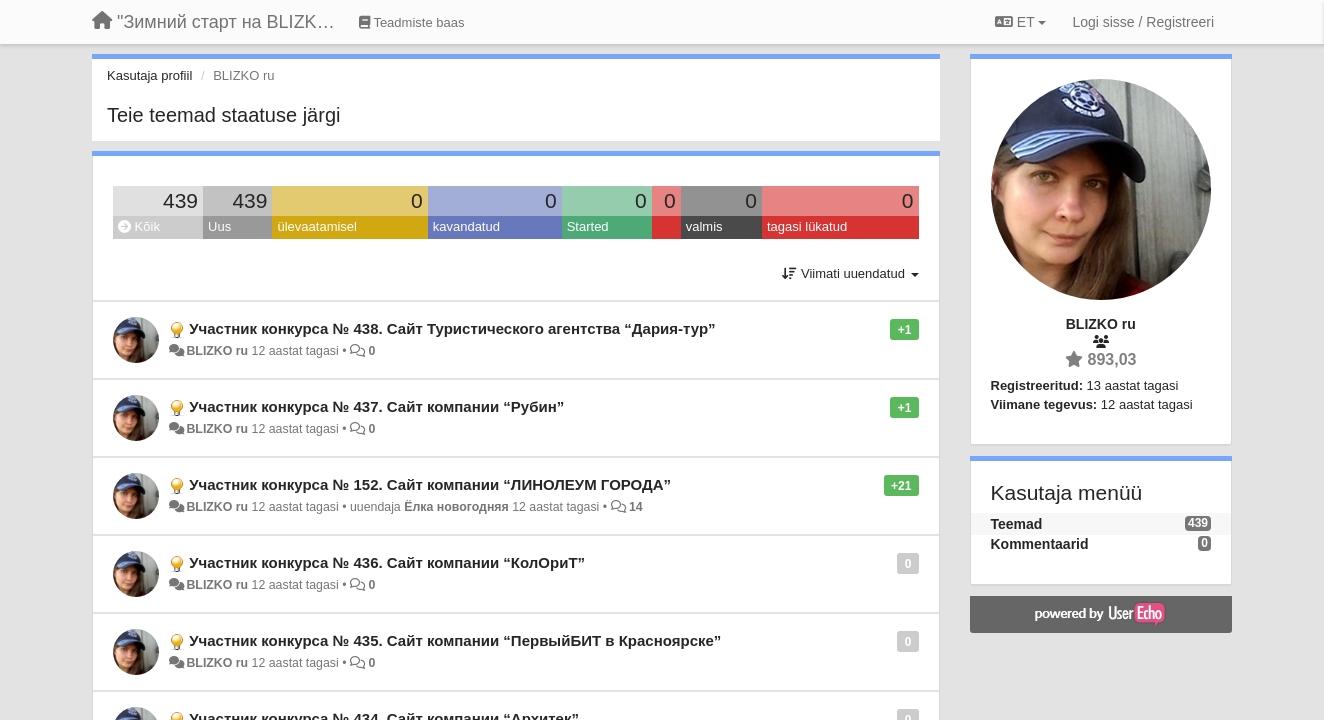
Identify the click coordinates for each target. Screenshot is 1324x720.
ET (1020, 22)
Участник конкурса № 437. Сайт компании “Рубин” (376, 406)
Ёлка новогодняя (456, 507)
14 (636, 507)
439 (180, 200)
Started (588, 226)
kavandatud (466, 226)
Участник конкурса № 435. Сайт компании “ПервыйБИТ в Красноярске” (455, 640)
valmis (704, 226)
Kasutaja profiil (149, 75)
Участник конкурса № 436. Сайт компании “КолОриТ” (387, 562)
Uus (219, 226)
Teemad (1017, 524)
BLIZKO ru (218, 351)
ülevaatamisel (317, 226)
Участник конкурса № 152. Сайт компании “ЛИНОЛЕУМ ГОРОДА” (430, 484)
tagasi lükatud (807, 226)
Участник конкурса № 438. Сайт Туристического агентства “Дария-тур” (452, 328)
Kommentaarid (1040, 544)
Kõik (139, 226)
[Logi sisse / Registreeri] (1143, 22)
